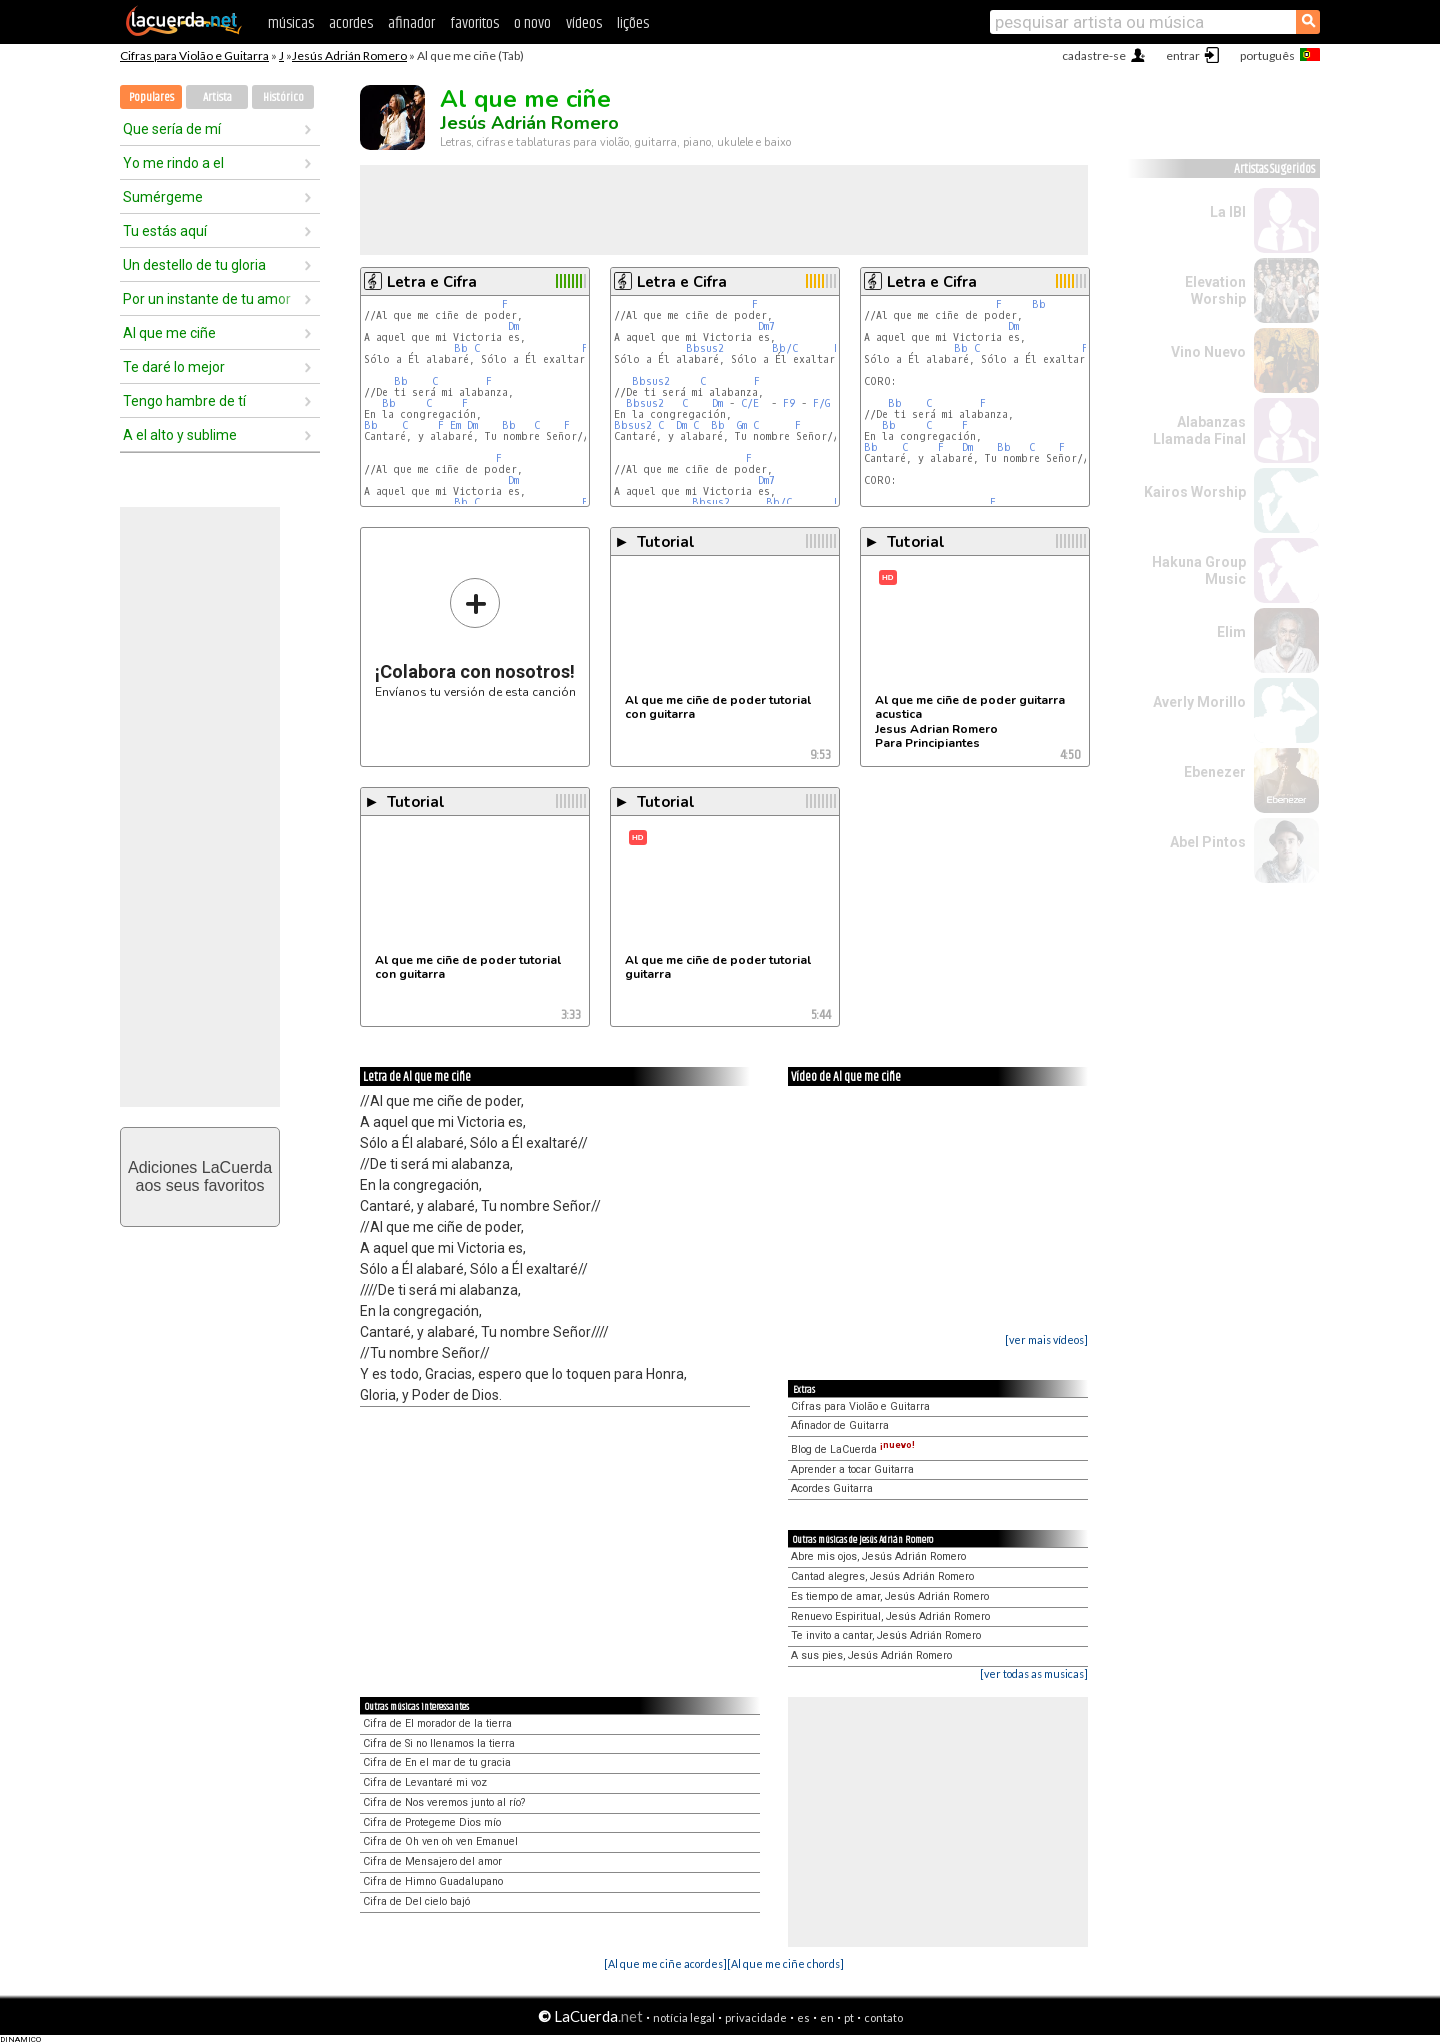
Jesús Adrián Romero (349, 55)
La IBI (1228, 212)
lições (633, 23)
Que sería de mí (172, 129)
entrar (1183, 55)
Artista (217, 97)
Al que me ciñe (169, 333)
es (803, 2017)
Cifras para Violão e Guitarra (194, 55)
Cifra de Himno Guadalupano (433, 1881)
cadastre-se (1094, 55)
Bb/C (785, 348)
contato (883, 2017)
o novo (532, 23)
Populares (151, 97)
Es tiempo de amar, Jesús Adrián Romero (890, 1596)
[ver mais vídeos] (1046, 1339)
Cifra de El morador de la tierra (437, 1723)
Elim (1231, 632)
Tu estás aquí (165, 231)
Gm (742, 425)
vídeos (584, 23)
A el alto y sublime (180, 435)
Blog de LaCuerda (853, 1449)
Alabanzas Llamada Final (1199, 430)
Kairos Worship (1195, 492)
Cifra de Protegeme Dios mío (432, 1822)
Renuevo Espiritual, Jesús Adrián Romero (890, 1616)
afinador (411, 23)
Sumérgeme (163, 197)
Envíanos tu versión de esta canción (475, 637)
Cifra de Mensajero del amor (432, 1861)
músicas (291, 23)
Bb (461, 348)
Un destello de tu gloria (194, 265)
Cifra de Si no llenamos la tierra (439, 1743)
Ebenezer (1215, 772)
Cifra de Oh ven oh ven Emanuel (440, 1841)
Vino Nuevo (1208, 352)
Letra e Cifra (432, 282)
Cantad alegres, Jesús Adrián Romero (882, 1576)
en (827, 2017)
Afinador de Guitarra (840, 1425)
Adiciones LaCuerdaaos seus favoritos (200, 1176)
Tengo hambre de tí (184, 401)
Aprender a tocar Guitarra (852, 1469)
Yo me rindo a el (173, 163)
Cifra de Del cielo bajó (416, 1901)
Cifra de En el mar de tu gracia (437, 1762)
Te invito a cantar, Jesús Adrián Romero (886, 1635)
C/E (750, 403)
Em (455, 425)
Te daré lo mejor (174, 367)
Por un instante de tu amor (207, 299)
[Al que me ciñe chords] (785, 1963)
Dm (513, 326)
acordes (351, 23)
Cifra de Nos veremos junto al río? (444, 1802)
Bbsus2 (705, 348)
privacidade (756, 2017)
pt (849, 2017)
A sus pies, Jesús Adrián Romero (871, 1655)
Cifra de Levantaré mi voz (425, 1782)
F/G (821, 403)
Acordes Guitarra (832, 1488)
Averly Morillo (1199, 702)
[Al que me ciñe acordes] (665, 1963)
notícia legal (684, 2017)
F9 (789, 403)
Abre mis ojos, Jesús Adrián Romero (878, 1556)
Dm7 (766, 326)
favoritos (474, 23)
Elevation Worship (1215, 290)
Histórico (283, 97)
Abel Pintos (1208, 842)
